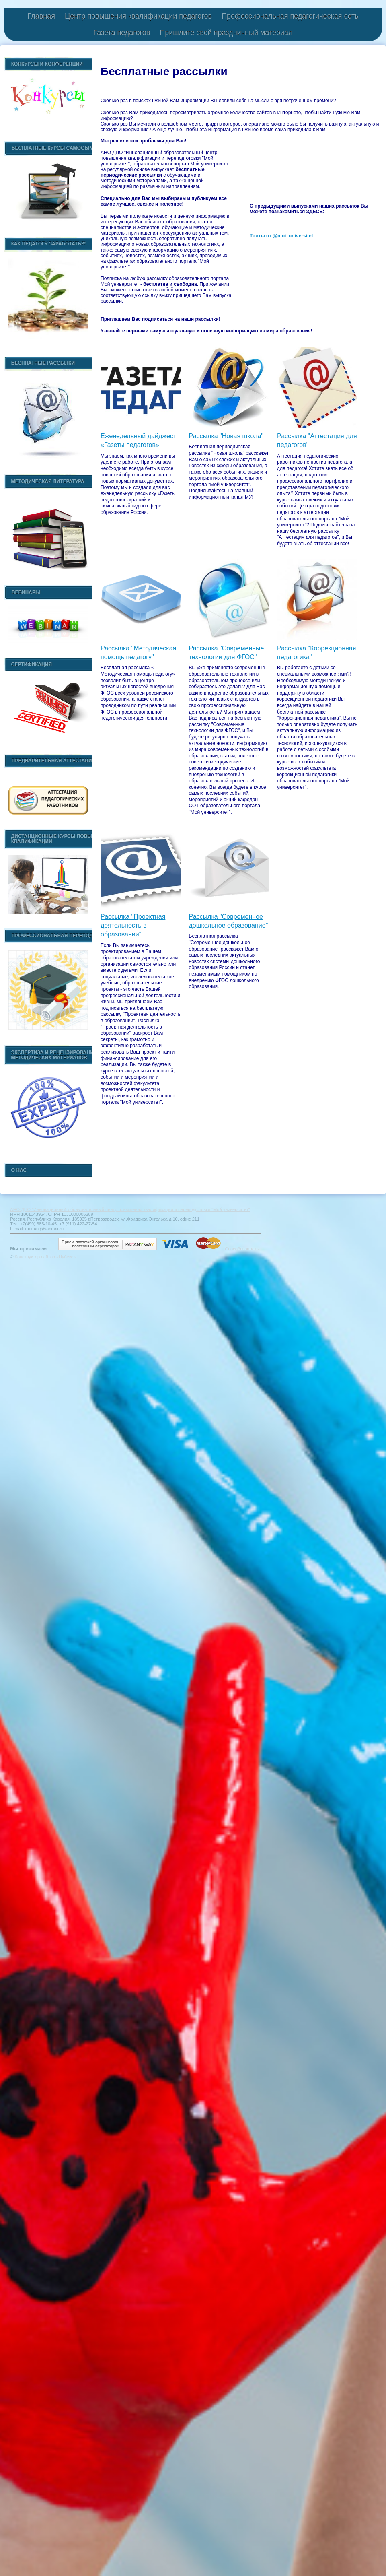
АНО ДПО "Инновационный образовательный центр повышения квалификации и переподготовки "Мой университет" (130, 1209)
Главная (41, 16)
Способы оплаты (242, 1248)
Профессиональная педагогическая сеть (290, 16)
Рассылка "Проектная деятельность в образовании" (133, 925)
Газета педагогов (121, 33)
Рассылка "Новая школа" (226, 436)
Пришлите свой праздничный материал (226, 33)
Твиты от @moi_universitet (281, 236)
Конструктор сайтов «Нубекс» (45, 1256)
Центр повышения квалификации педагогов (138, 16)
